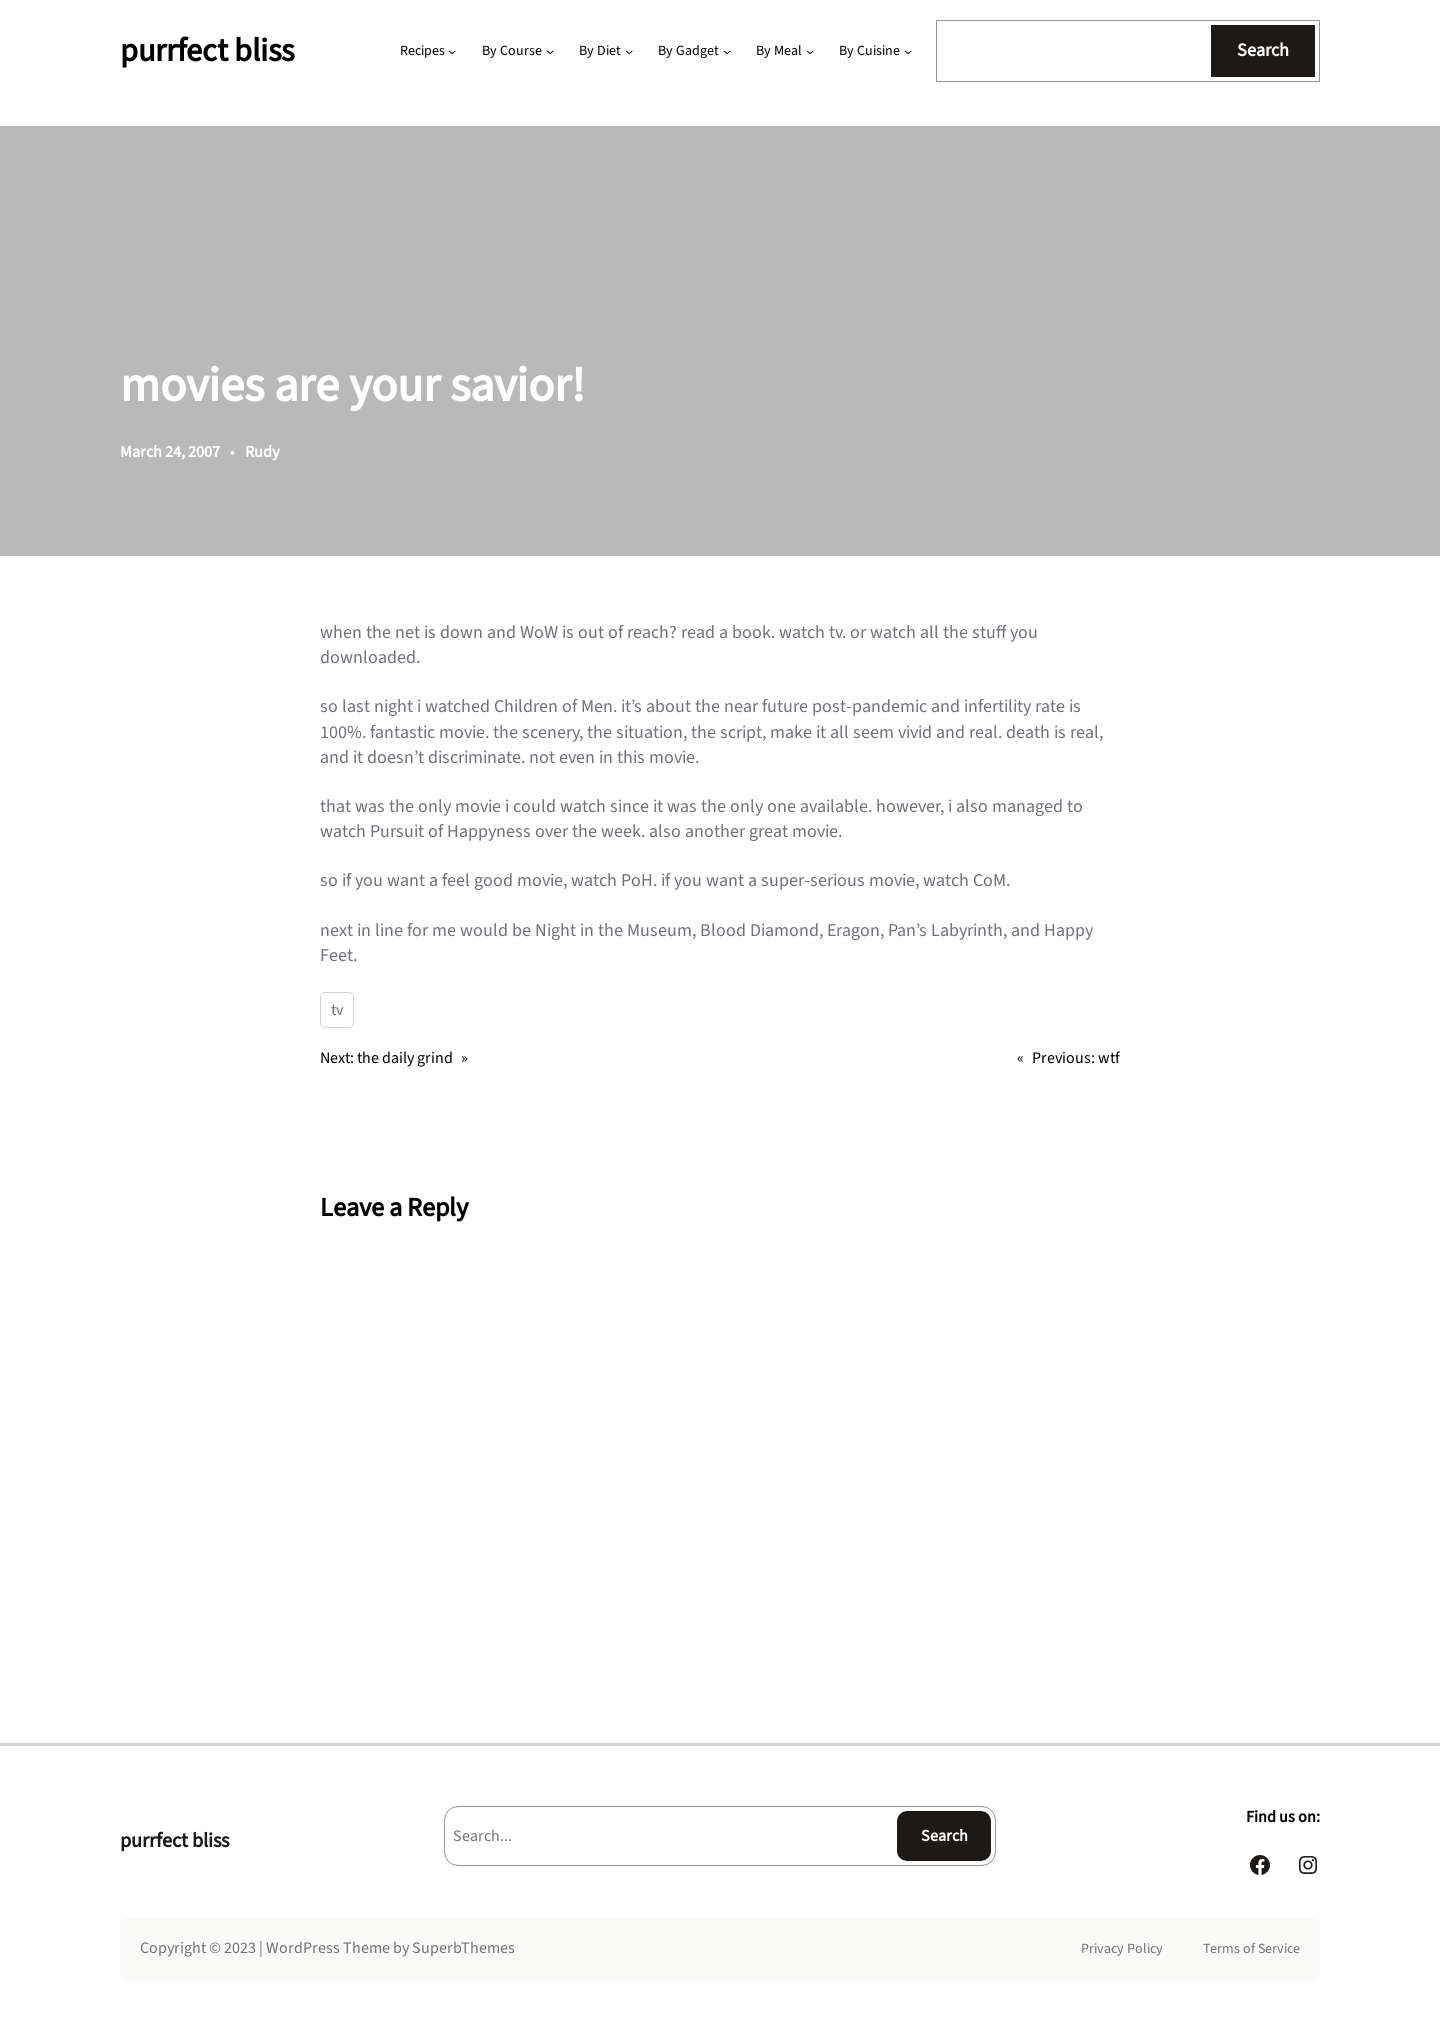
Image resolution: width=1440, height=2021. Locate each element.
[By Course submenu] (550, 51)
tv (337, 1010)
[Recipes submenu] (452, 51)
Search (1263, 50)
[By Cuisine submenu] (908, 51)
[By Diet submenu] (629, 51)
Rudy (262, 452)
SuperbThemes (463, 1948)
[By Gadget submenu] (727, 51)
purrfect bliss (207, 51)
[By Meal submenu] (810, 51)
